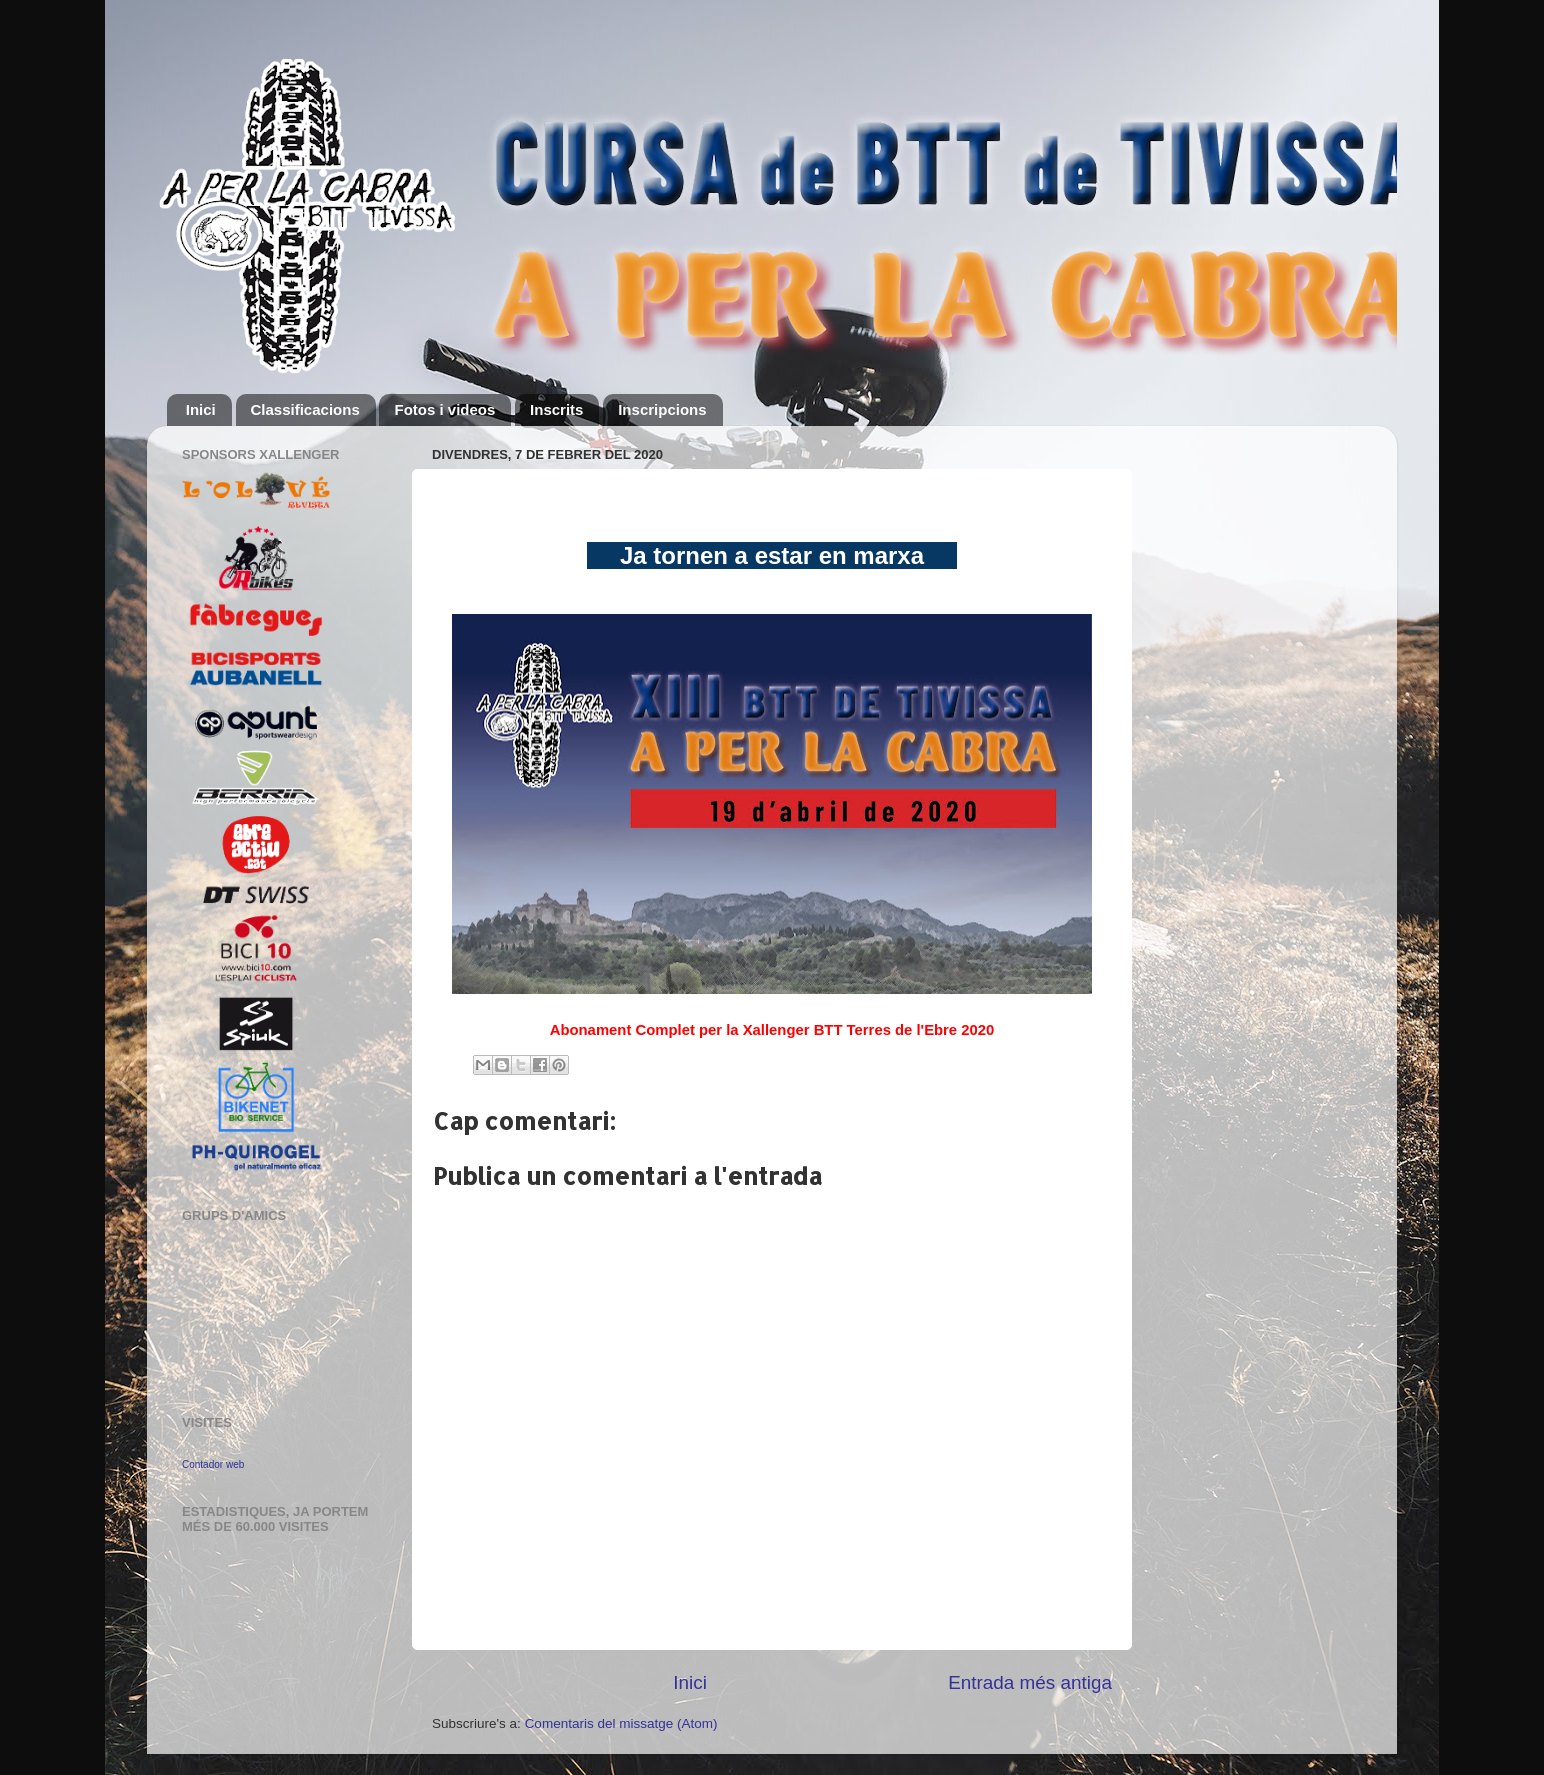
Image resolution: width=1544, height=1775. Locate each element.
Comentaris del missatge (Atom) (621, 1723)
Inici (201, 409)
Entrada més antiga (1030, 1682)
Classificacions (305, 409)
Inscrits (556, 409)
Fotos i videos (444, 409)
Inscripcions (662, 409)
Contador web (213, 1464)
